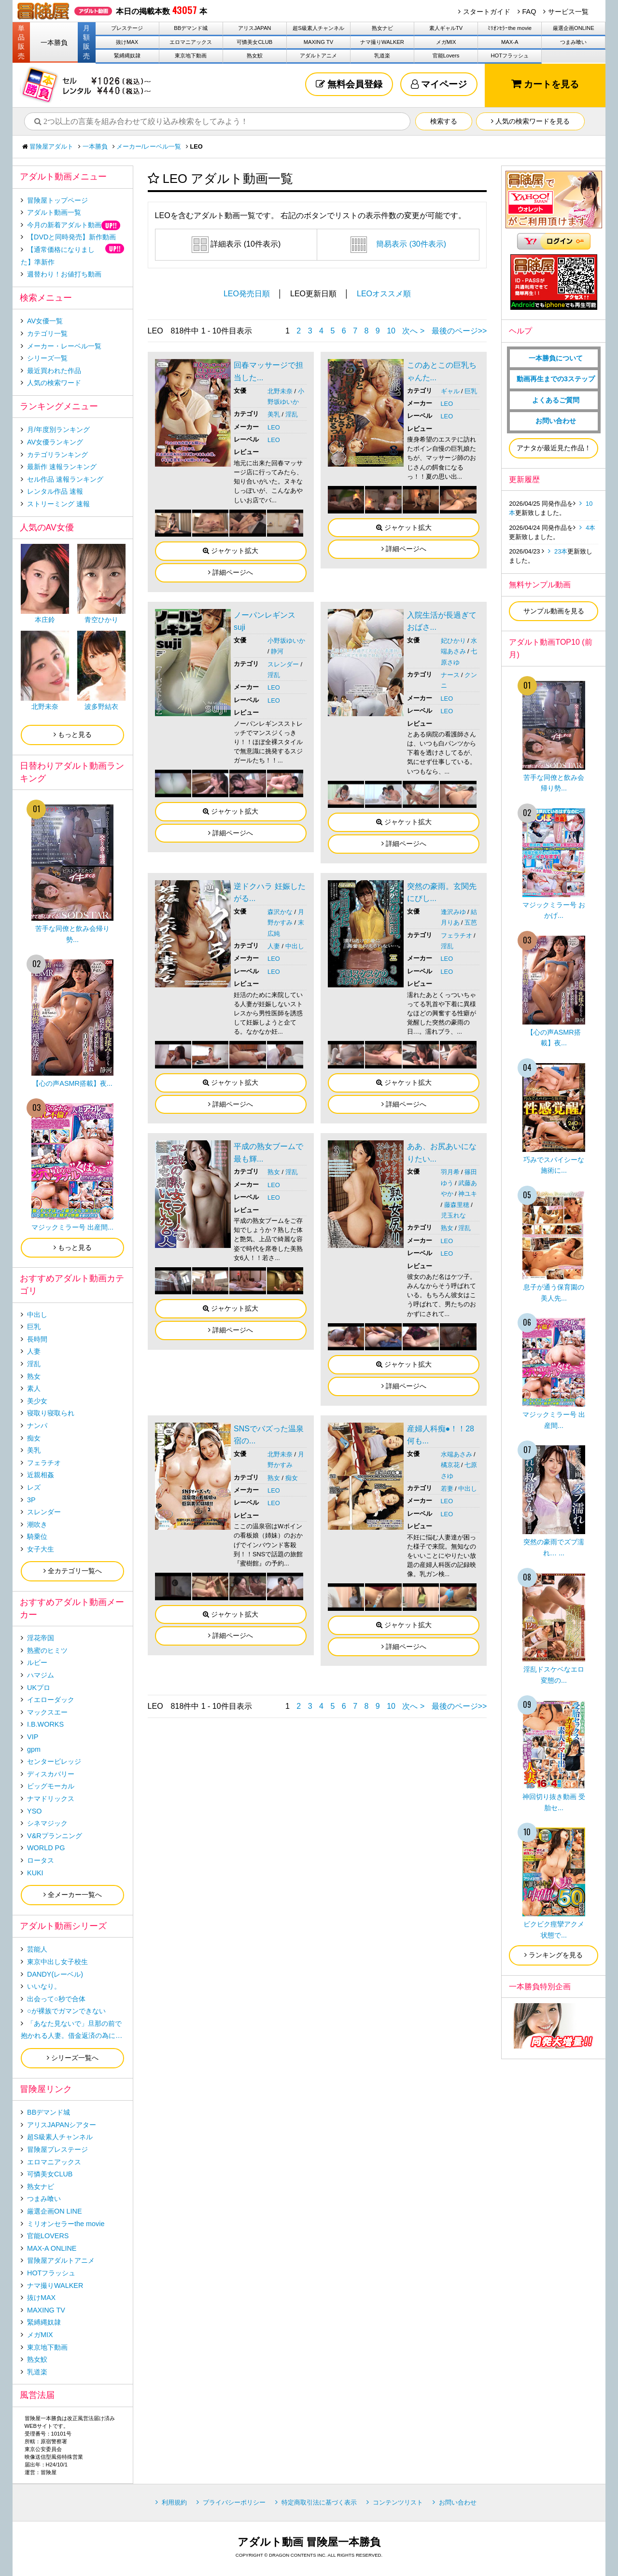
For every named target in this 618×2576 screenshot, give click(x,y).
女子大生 (40, 1549)
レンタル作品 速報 (55, 491)
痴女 (291, 1478)
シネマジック (47, 1823)
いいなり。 (44, 1986)
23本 (560, 551)
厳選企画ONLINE (573, 28)
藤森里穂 (456, 1204)
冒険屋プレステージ (57, 2149)
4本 (590, 527)
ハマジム (40, 1675)
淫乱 (291, 414)
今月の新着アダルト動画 (64, 225)
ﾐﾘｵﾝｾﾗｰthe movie (510, 28)
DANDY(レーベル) (55, 1974)
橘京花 (450, 1464)
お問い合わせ (555, 421)
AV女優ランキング (55, 442)
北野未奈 (280, 391)
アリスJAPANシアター (61, 2125)
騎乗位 (37, 1536)
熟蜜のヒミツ (47, 1650)
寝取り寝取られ (50, 1413)
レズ (34, 1487)
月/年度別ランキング (58, 429)
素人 (34, 1388)
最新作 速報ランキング (62, 467)
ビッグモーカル (50, 1786)
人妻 (273, 946)
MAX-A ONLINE (51, 2248)
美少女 (37, 1401)
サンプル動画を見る (553, 611)
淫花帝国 (40, 1638)
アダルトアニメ (318, 55)
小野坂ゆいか (286, 640)
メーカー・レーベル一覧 (64, 346)
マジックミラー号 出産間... (72, 1227)
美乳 (273, 414)
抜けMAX (127, 42)
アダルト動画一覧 (54, 212)
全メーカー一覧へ (72, 1894)
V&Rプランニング (54, 1836)
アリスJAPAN (254, 28)
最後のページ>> (459, 331)
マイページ (439, 84)
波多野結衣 (101, 706)
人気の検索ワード (54, 383)
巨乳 (470, 391)
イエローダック (50, 1699)
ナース (450, 675)
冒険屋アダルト (51, 146)
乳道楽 (382, 55)
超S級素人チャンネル (318, 28)
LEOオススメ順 (384, 294)
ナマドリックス (50, 1798)
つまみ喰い (573, 42)
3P (31, 1500)
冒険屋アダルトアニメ (61, 2260)
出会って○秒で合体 (56, 1999)
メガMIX (446, 42)
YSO (34, 1811)
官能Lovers (446, 55)
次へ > (413, 331)
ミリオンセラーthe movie (65, 2224)
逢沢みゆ (453, 911)
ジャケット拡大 (230, 550)
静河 (277, 651)
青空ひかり (101, 619)
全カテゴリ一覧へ (72, 1571)
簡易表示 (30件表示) (398, 244)
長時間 (37, 1339)
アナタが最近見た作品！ (554, 448)
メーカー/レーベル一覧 (148, 146)
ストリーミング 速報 (58, 504)
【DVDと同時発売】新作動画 (71, 237)
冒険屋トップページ (57, 200)
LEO (273, 427)
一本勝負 (54, 42)
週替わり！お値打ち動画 (64, 274)
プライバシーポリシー (234, 2502)
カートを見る (545, 83)
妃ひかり (453, 640)
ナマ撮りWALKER (382, 42)
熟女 (273, 1172)
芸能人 (37, 1949)
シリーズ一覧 (47, 358)
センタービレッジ (54, 1761)
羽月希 (450, 1172)
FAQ (529, 11)
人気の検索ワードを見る (530, 121)
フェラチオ (456, 935)
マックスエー (47, 1712)
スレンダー (283, 664)
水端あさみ (456, 1454)
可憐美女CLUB (254, 42)
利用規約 (174, 2502)
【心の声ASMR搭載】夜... (72, 1083)
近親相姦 (40, 1475)
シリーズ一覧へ (72, 2058)
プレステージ (127, 28)
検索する (443, 121)
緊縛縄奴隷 (127, 55)
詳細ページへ (230, 572)
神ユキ (467, 1193)
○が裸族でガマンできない (66, 2011)
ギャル (450, 391)
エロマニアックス (190, 42)
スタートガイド (486, 11)
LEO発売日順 (247, 294)
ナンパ (37, 1425)
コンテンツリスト (398, 2502)
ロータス (40, 1860)
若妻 (447, 1488)
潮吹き (37, 1524)
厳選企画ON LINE (54, 2211)
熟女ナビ (382, 28)
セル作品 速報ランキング (65, 479)
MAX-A (509, 42)
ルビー (37, 1662)
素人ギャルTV (446, 28)
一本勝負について (556, 358)
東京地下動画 (191, 55)
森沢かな (280, 911)
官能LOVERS (48, 2236)
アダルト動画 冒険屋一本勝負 (309, 2542)
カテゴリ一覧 (47, 333)
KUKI (35, 1873)
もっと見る (73, 734)
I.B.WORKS (45, 1724)
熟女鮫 (255, 55)
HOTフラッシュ (510, 55)
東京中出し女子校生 (57, 1962)
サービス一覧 (568, 11)
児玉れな (453, 1215)
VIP (32, 1737)
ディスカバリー (50, 1774)
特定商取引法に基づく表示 (319, 2502)
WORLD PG (46, 1848)
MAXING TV (318, 42)
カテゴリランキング (57, 454)
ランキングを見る (553, 1955)
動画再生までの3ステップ (556, 379)
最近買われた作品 (54, 370)
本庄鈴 (45, 619)
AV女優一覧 (45, 321)
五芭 (470, 922)
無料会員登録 (349, 84)
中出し (294, 946)
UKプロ (38, 1687)
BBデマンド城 (191, 28)
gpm (34, 1749)
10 (391, 331)
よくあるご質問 (555, 400)
